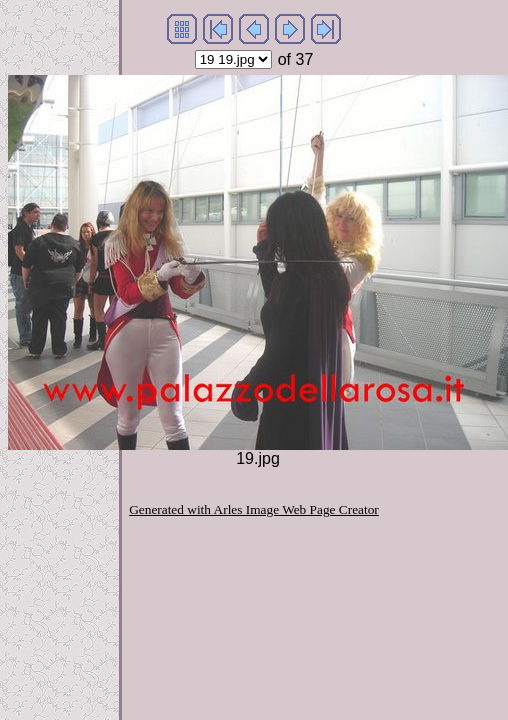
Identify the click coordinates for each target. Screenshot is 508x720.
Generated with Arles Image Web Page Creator (254, 509)
